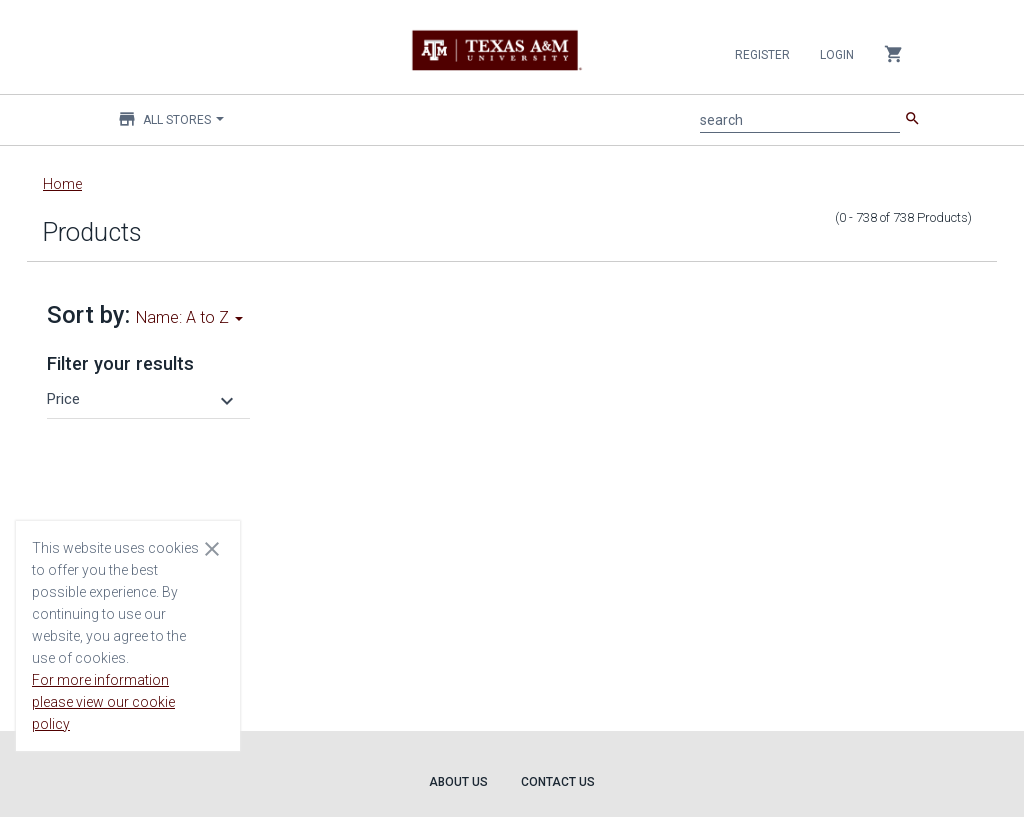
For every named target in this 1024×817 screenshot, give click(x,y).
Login (837, 55)
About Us (458, 782)
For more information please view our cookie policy (103, 702)
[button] (143, 399)
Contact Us (558, 782)
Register (762, 55)
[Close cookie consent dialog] (212, 548)
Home (62, 184)
